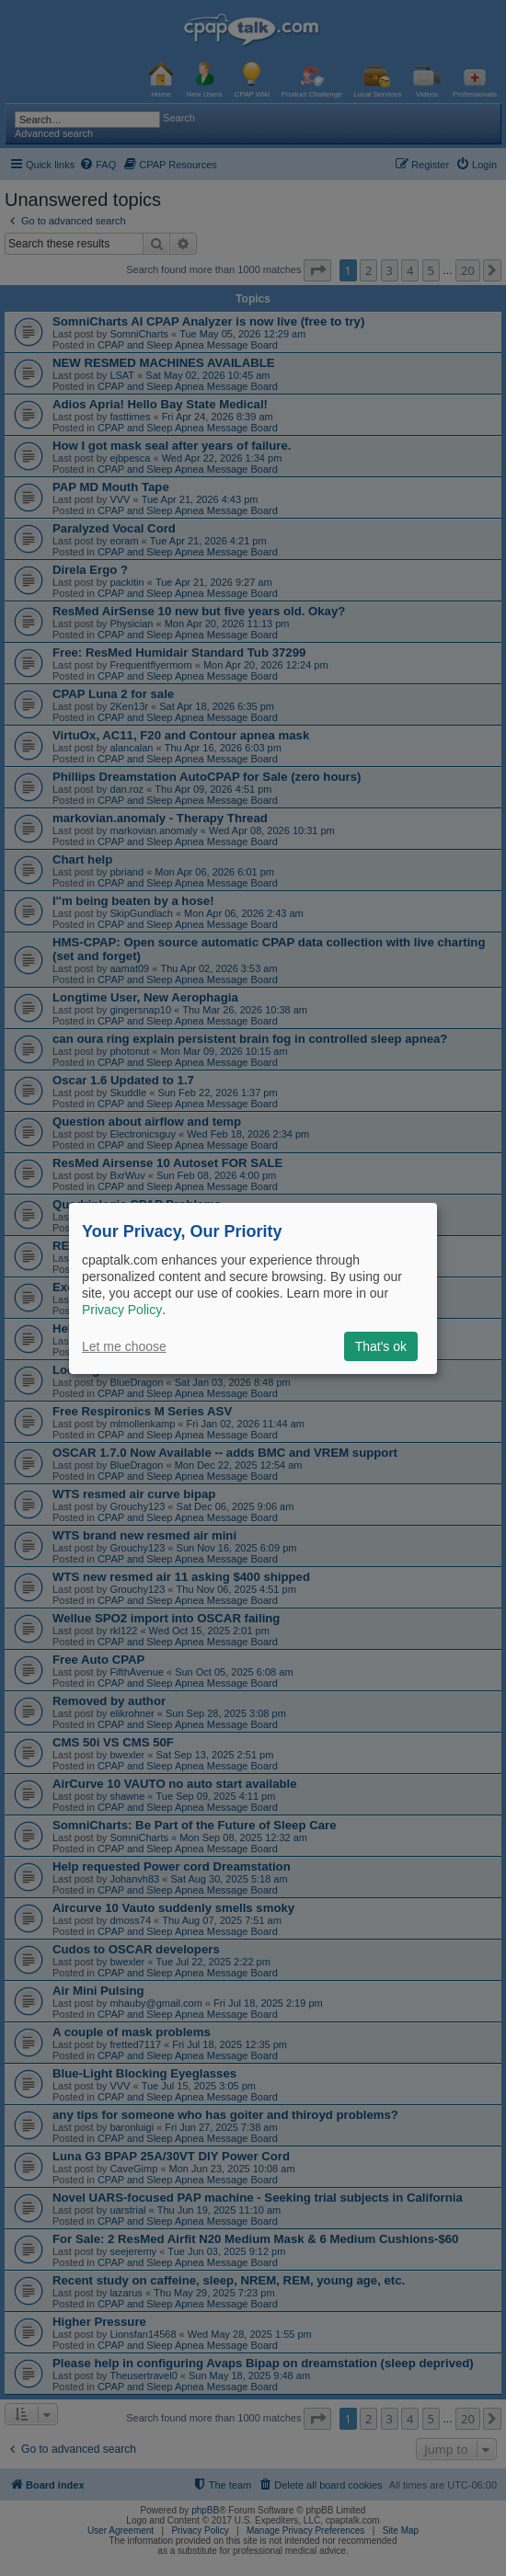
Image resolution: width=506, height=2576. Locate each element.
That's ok (381, 1346)
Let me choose (124, 1346)
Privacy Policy (122, 1309)
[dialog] (253, 1287)
